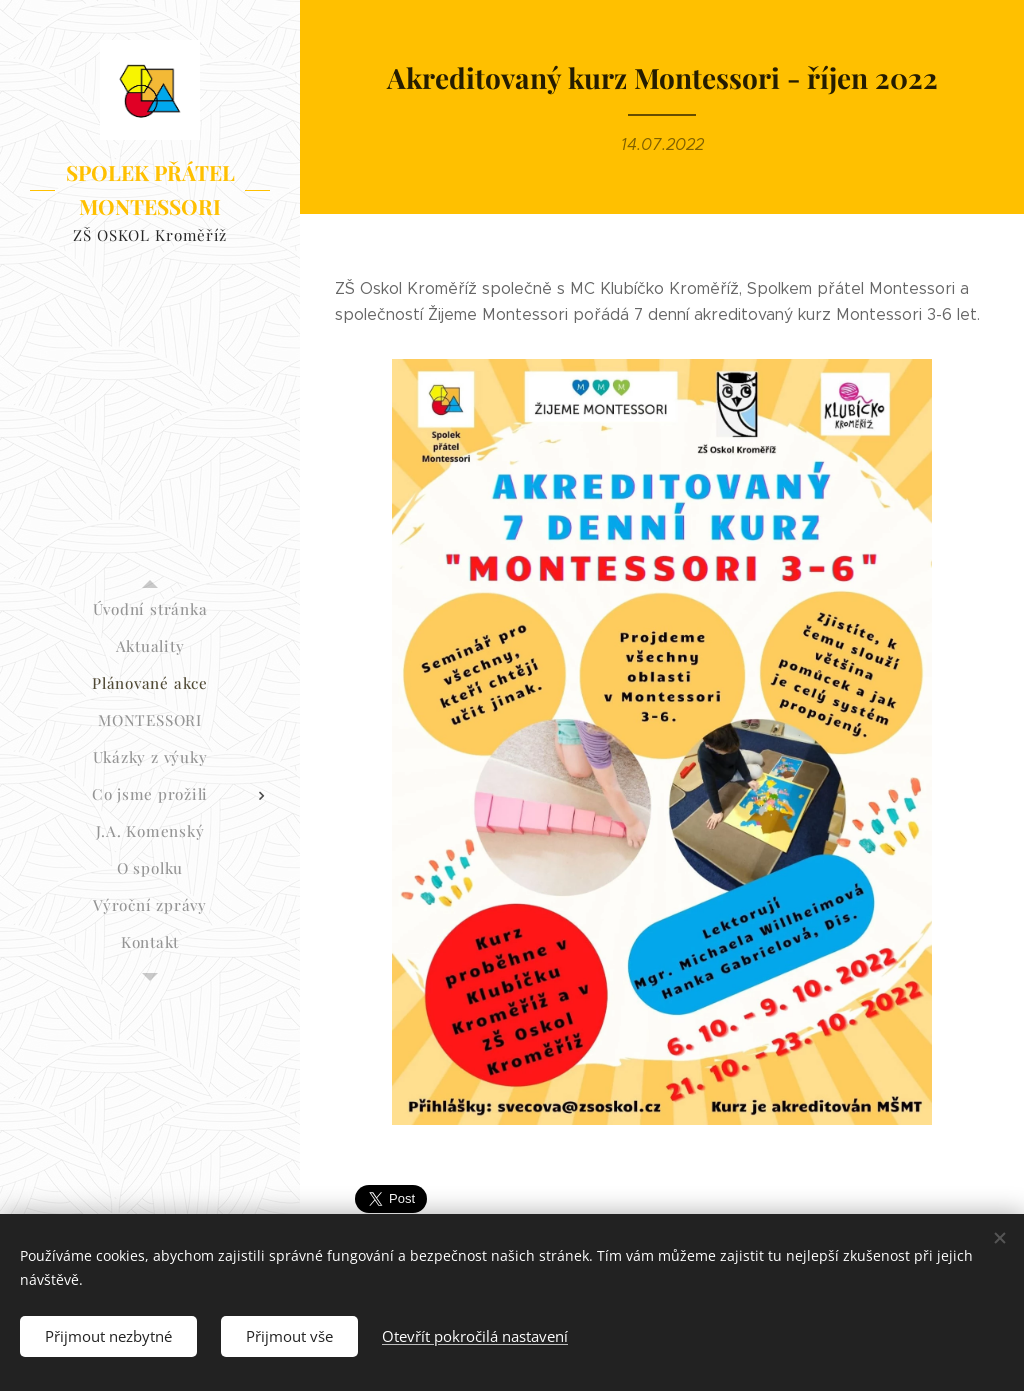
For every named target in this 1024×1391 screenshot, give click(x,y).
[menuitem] (150, 609)
